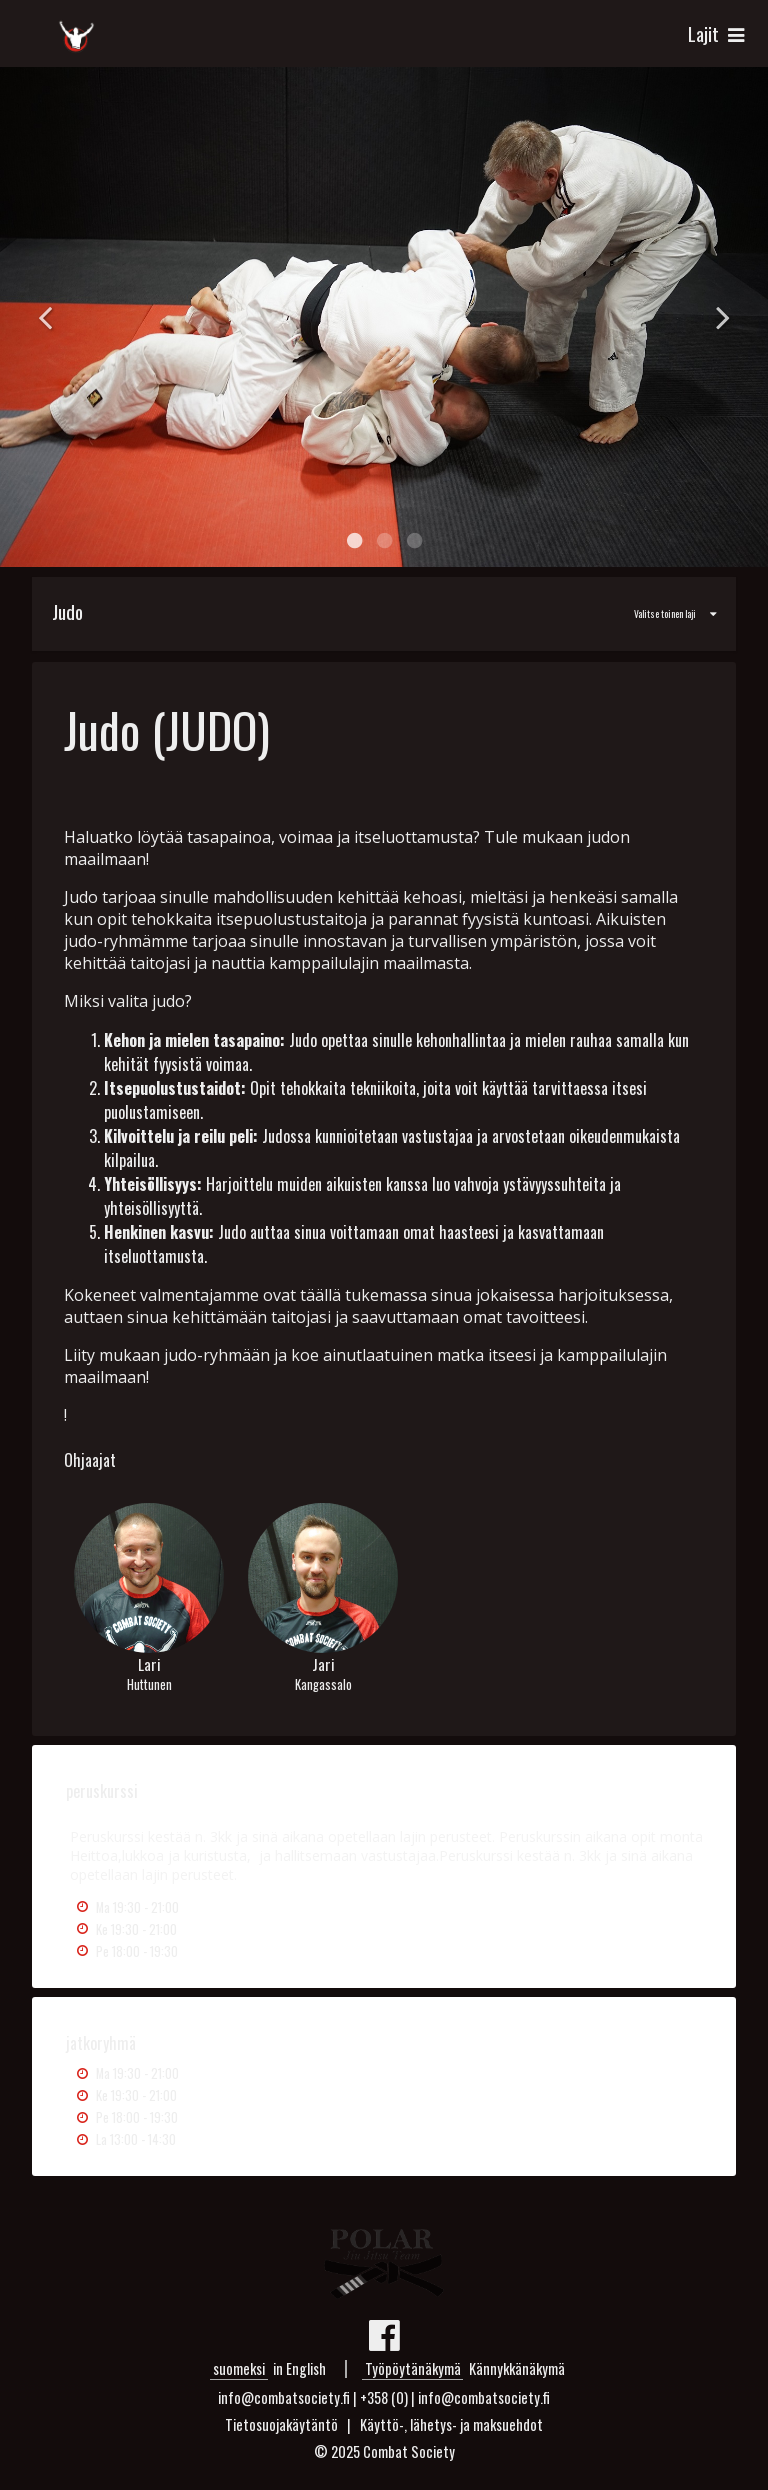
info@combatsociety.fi (484, 2397)
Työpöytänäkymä (413, 2368)
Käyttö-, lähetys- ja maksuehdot (451, 2424)
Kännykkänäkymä (517, 2368)
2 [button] (384, 541)
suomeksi (239, 2368)
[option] (384, 317)
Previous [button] (45, 317)
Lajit (718, 33)
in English (299, 2368)
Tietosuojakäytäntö (281, 2424)
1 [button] (354, 541)
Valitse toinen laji (375, 611)
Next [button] (723, 317)
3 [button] (414, 541)
